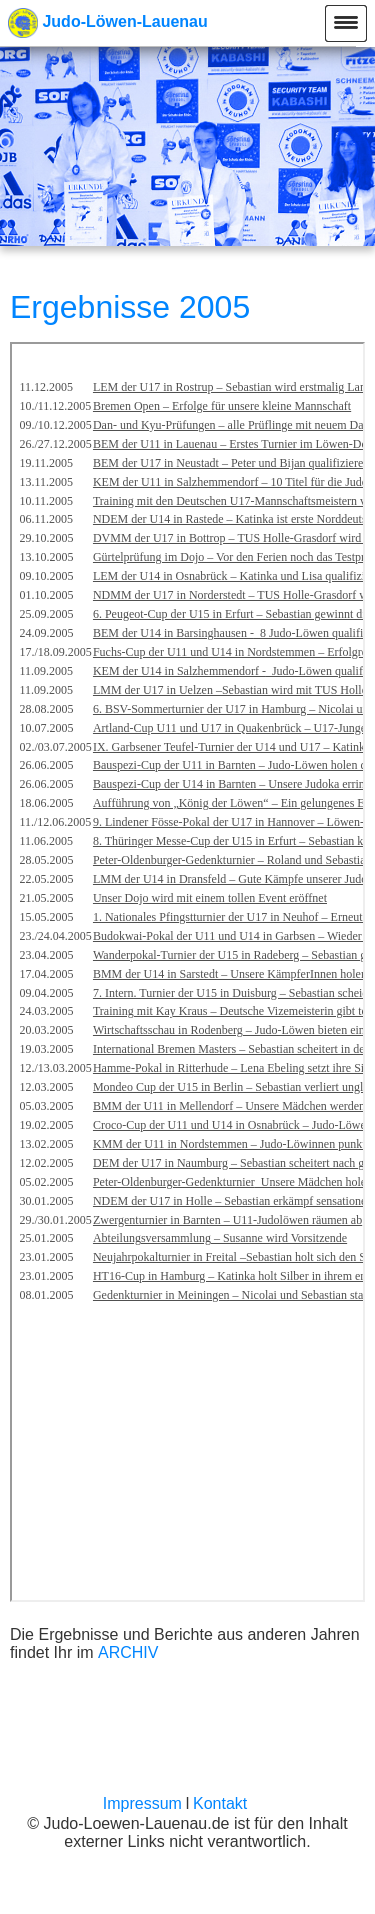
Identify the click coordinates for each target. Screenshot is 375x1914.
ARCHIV (128, 1652)
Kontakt (220, 1803)
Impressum (142, 1803)
